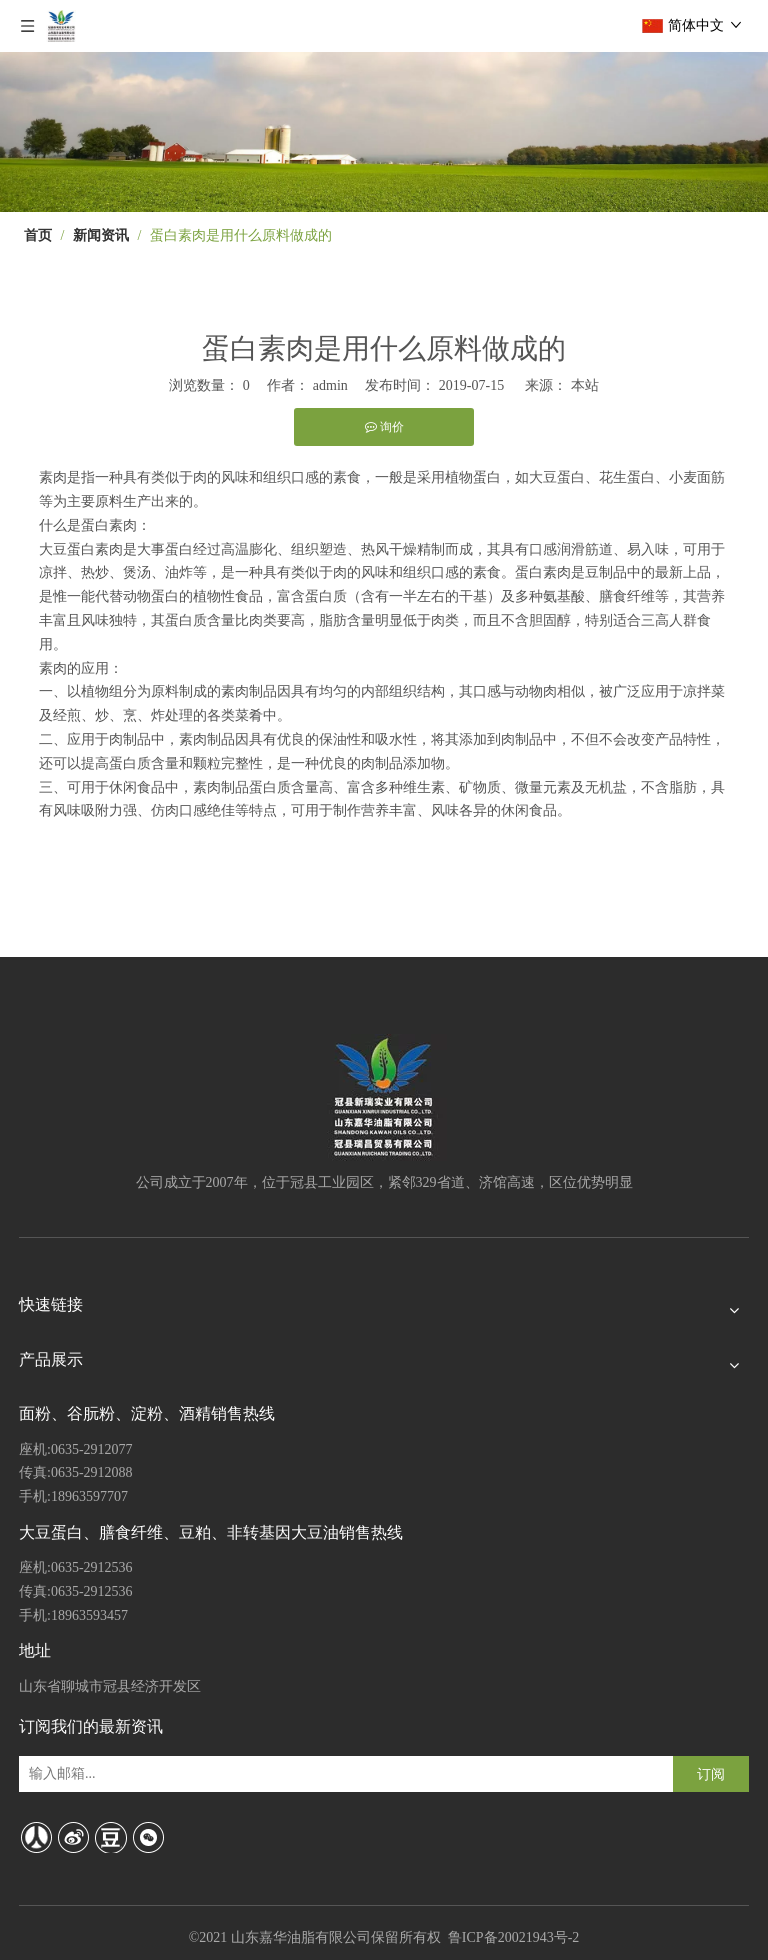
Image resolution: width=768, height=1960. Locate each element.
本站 (585, 385)
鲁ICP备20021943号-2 (513, 1937)
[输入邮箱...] (103, 1774)
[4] (384, 132)
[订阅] (711, 1774)
